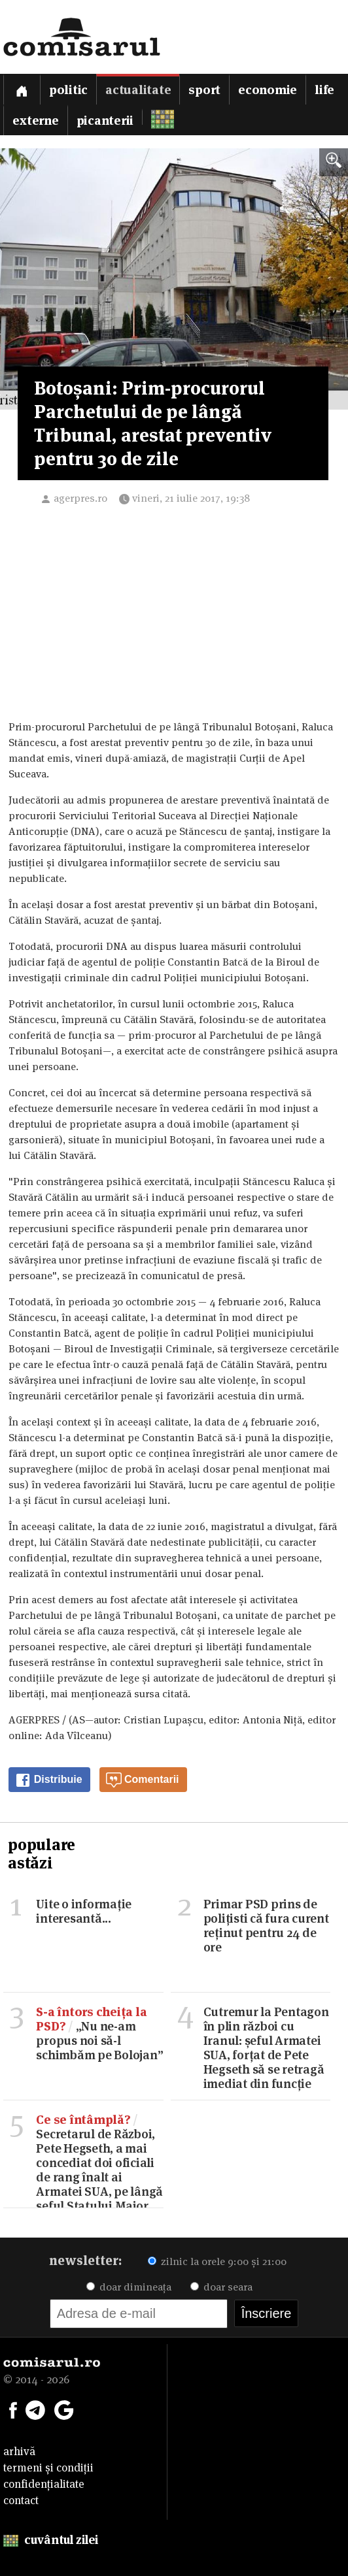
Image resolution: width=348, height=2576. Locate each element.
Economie (267, 89)
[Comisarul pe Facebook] (13, 2408)
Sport (204, 89)
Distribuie (48, 1780)
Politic (68, 89)
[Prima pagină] (21, 89)
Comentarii (142, 1780)
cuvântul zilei (50, 2540)
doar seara (221, 2287)
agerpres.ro (80, 498)
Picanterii (105, 120)
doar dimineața (128, 2287)
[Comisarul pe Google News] (64, 2408)
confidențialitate (43, 2483)
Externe (35, 120)
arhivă (19, 2451)
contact (21, 2500)
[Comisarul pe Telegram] (35, 2408)
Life (324, 89)
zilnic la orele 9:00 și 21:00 (217, 2261)
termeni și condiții (48, 2467)
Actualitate (138, 89)
